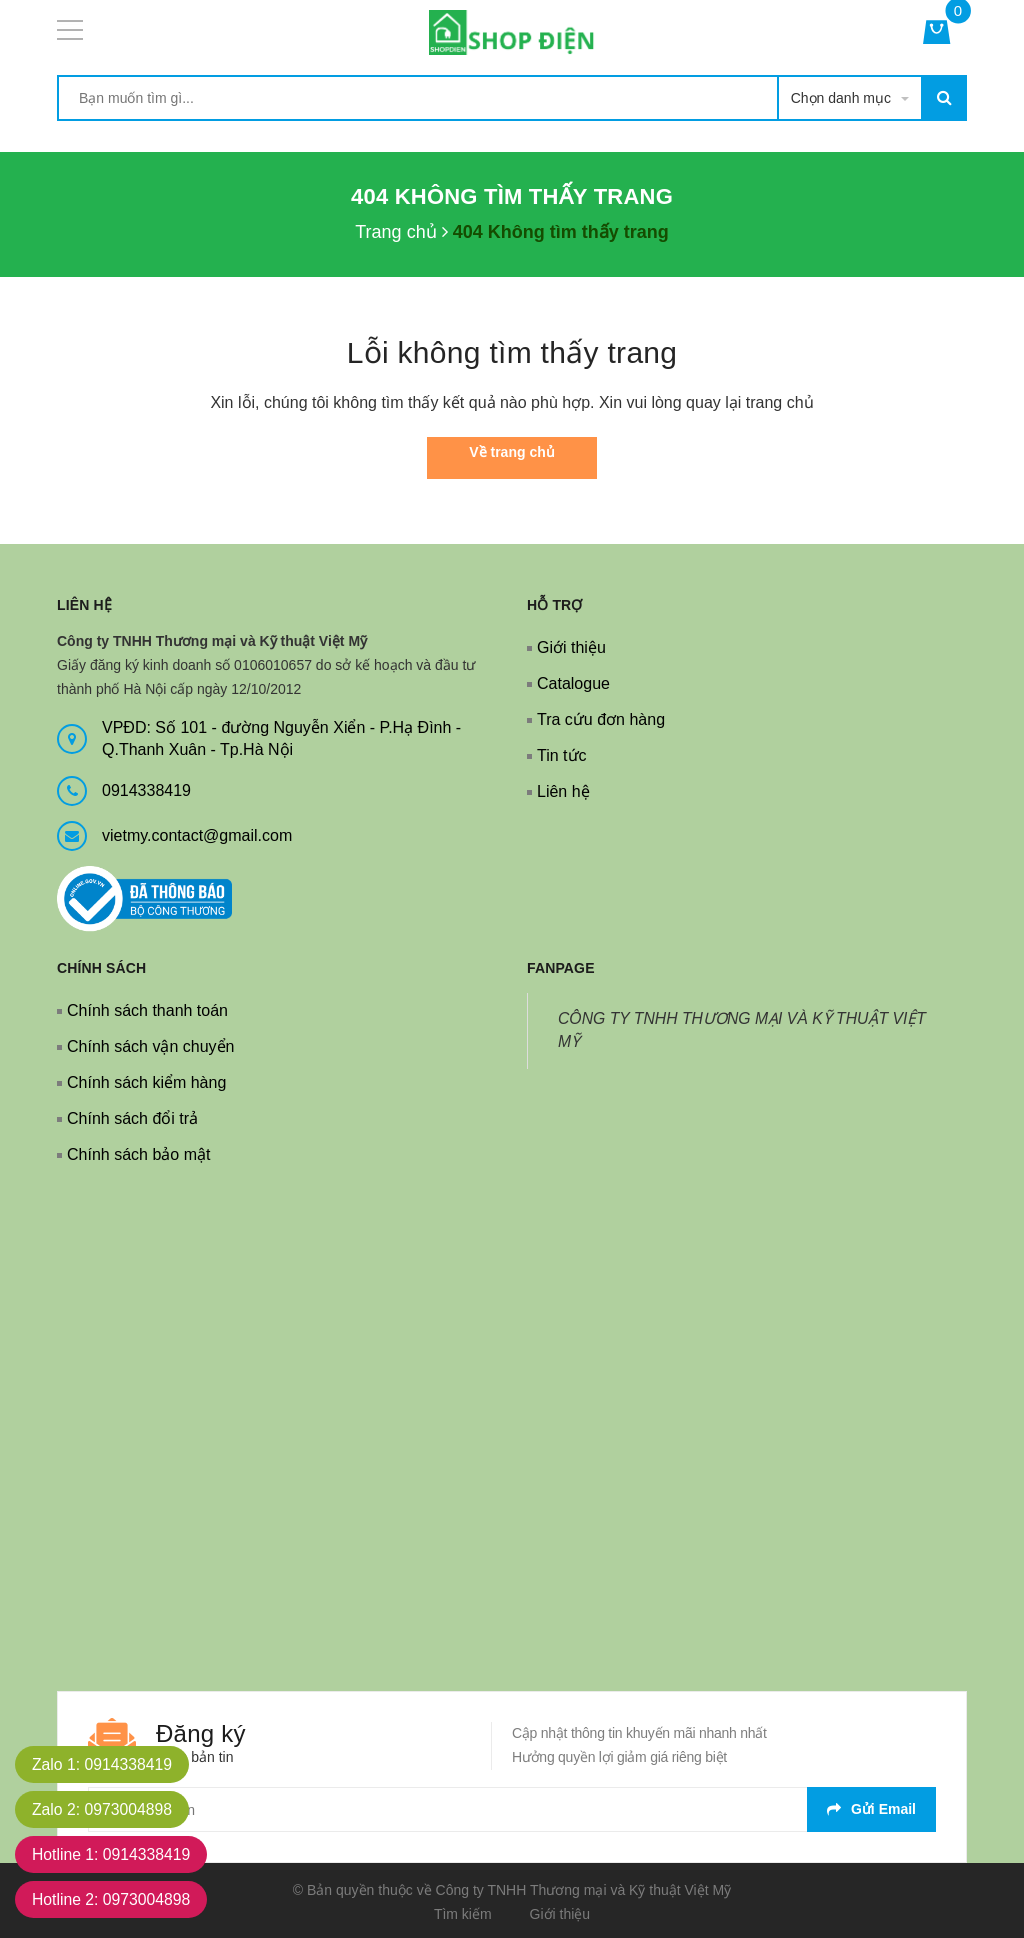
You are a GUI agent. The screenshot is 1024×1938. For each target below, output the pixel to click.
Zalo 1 (104, 1764)
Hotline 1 (113, 1854)
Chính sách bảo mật (138, 1154)
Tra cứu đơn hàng (601, 719)
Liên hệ (563, 791)
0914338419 (146, 790)
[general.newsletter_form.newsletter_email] (512, 1809)
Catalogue (573, 683)
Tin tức (562, 755)
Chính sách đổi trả (132, 1118)
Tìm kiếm (463, 1914)
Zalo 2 (104, 1809)
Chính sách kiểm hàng (146, 1082)
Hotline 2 (113, 1899)
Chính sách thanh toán (147, 1010)
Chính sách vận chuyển (150, 1046)
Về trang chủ (511, 452)
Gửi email (871, 1809)
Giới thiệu (571, 647)
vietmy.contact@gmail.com (197, 835)
